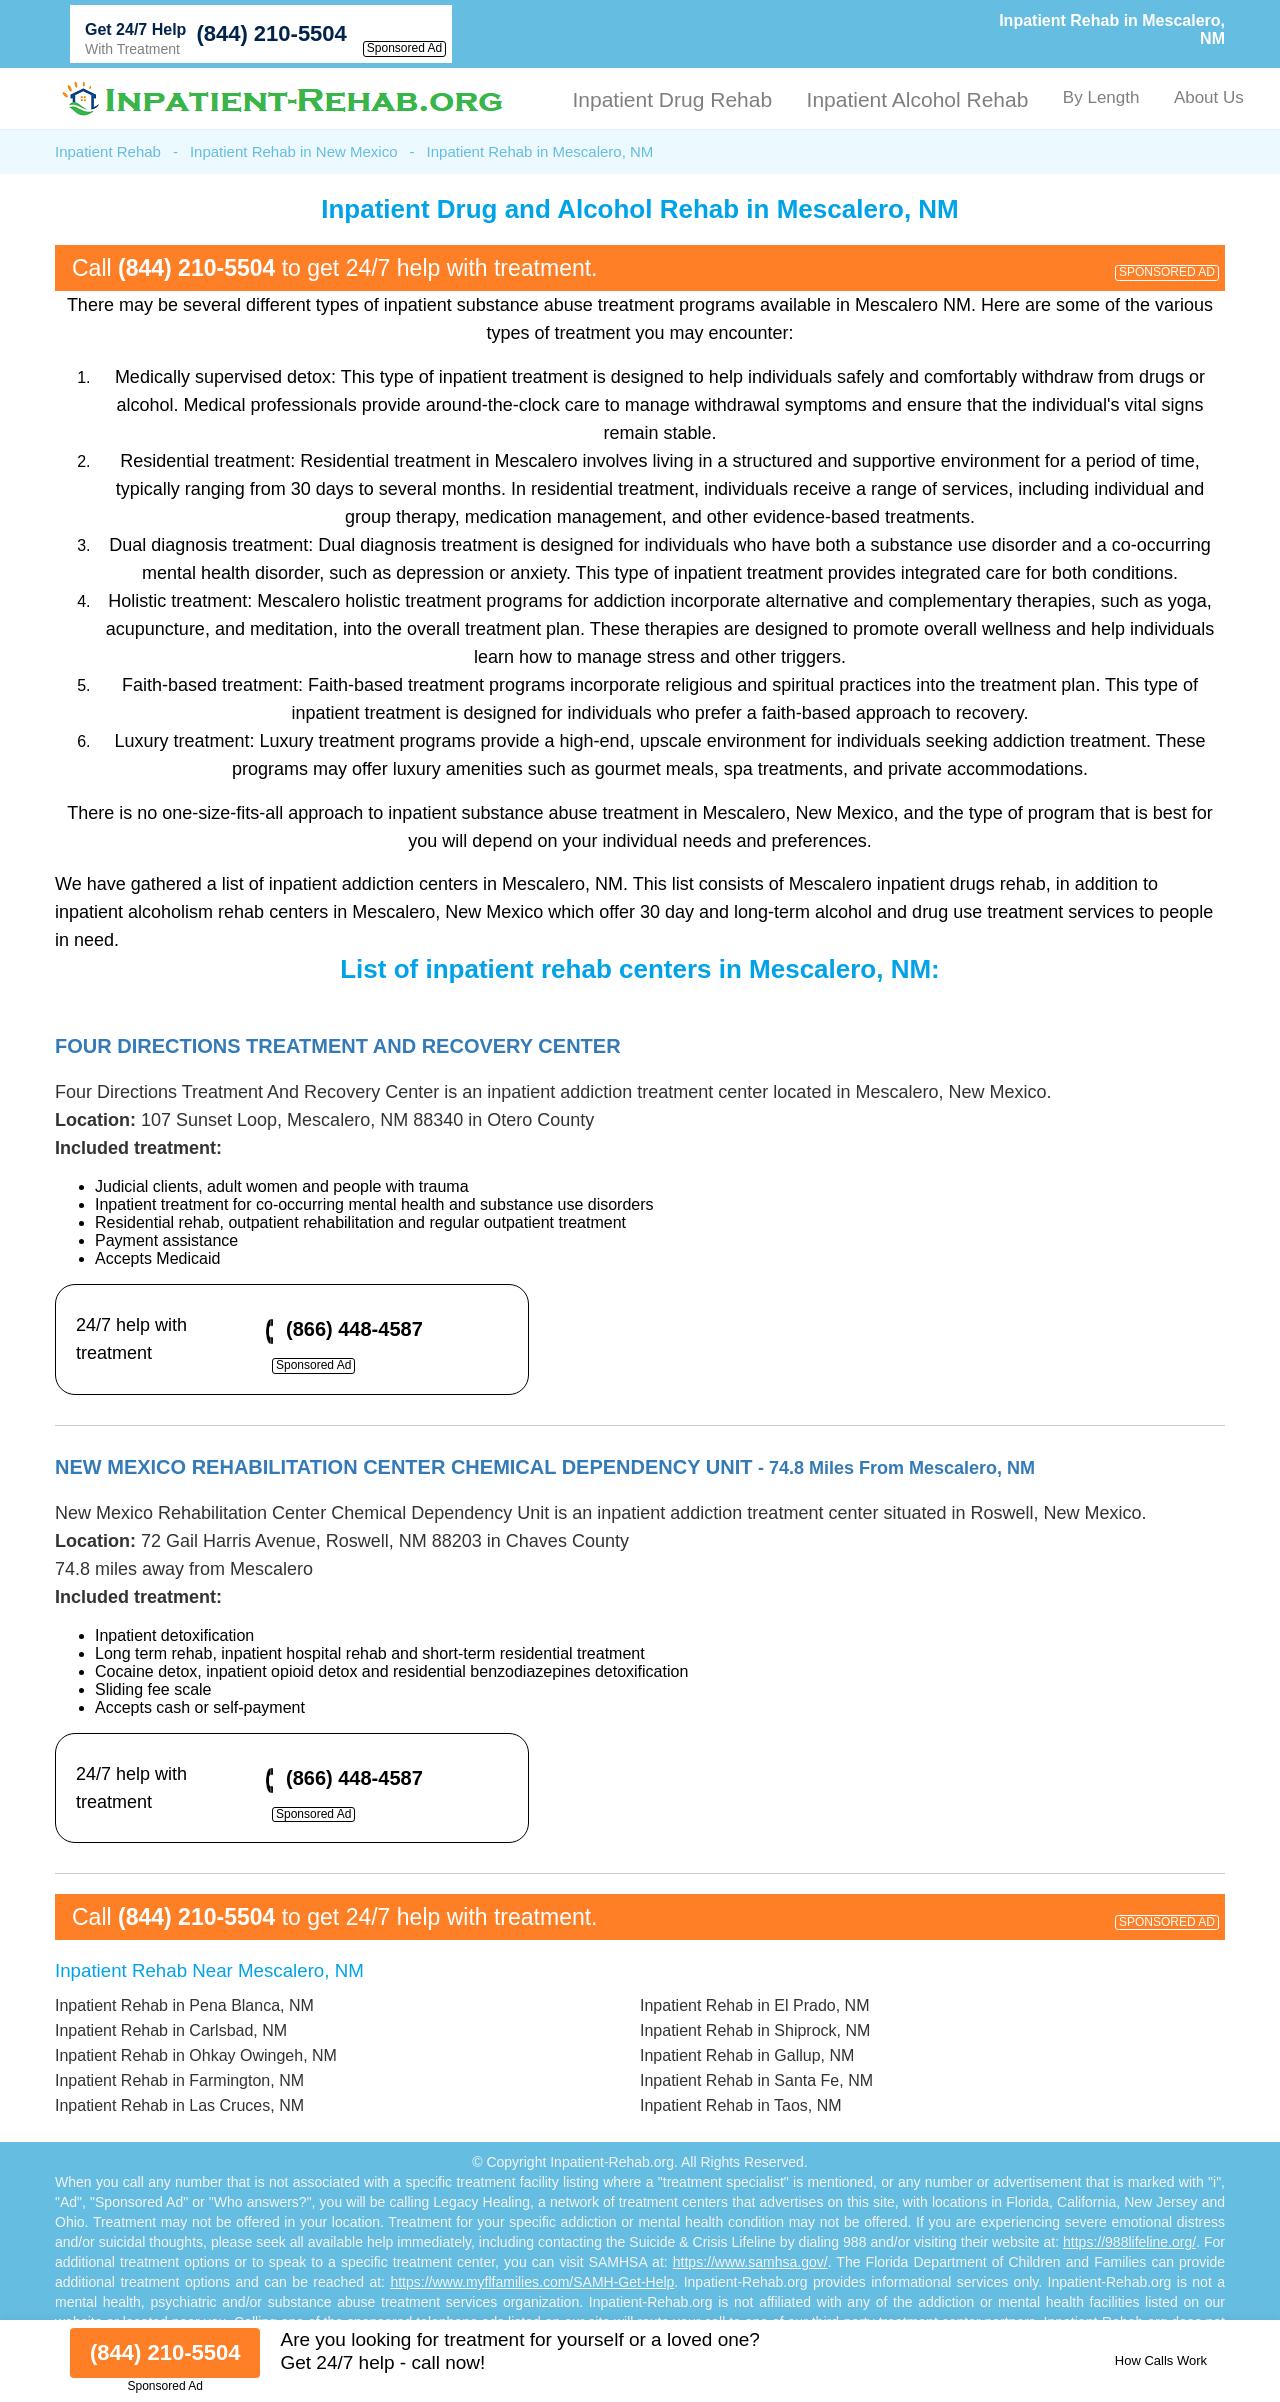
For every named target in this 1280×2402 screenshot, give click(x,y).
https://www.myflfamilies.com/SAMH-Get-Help (532, 2282)
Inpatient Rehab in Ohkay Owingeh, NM (196, 2055)
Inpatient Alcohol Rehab (918, 99)
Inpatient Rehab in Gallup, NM (747, 2055)
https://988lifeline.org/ (1129, 2242)
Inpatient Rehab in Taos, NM (741, 2105)
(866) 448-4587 (354, 1329)
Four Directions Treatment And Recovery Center (338, 1046)
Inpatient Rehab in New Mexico (294, 151)
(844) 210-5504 (271, 33)
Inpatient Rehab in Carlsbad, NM (171, 2030)
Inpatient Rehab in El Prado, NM (754, 2005)
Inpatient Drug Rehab (672, 99)
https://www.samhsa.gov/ (750, 2262)
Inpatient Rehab (108, 151)
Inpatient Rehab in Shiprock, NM (755, 2030)
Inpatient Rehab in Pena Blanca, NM (184, 2005)
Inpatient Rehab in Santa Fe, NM (756, 2080)
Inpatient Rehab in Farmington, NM (179, 2080)
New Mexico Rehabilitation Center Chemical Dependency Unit (545, 1467)
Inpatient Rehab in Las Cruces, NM (179, 2105)
